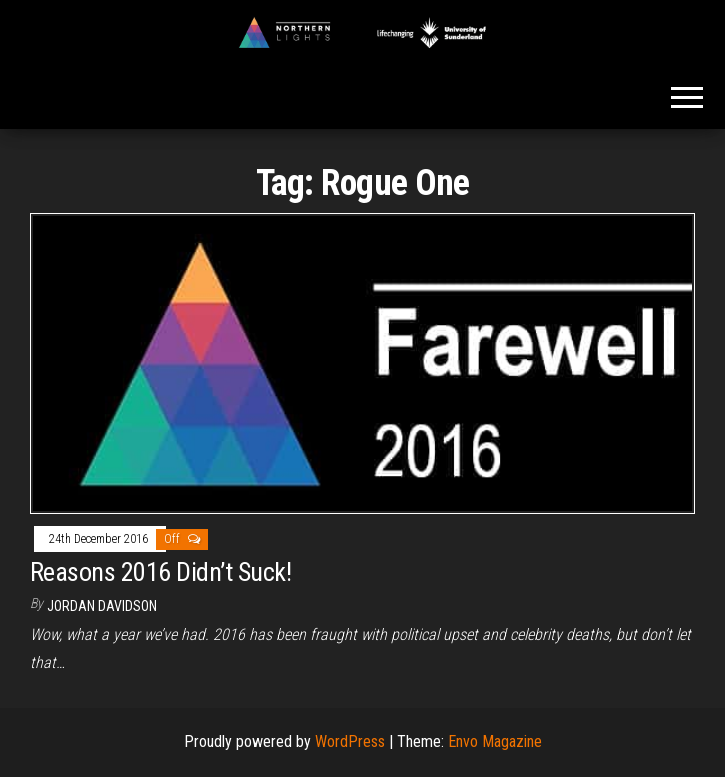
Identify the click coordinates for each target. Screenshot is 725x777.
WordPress (350, 741)
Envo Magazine (495, 741)
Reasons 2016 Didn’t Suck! (160, 572)
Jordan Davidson (102, 606)
